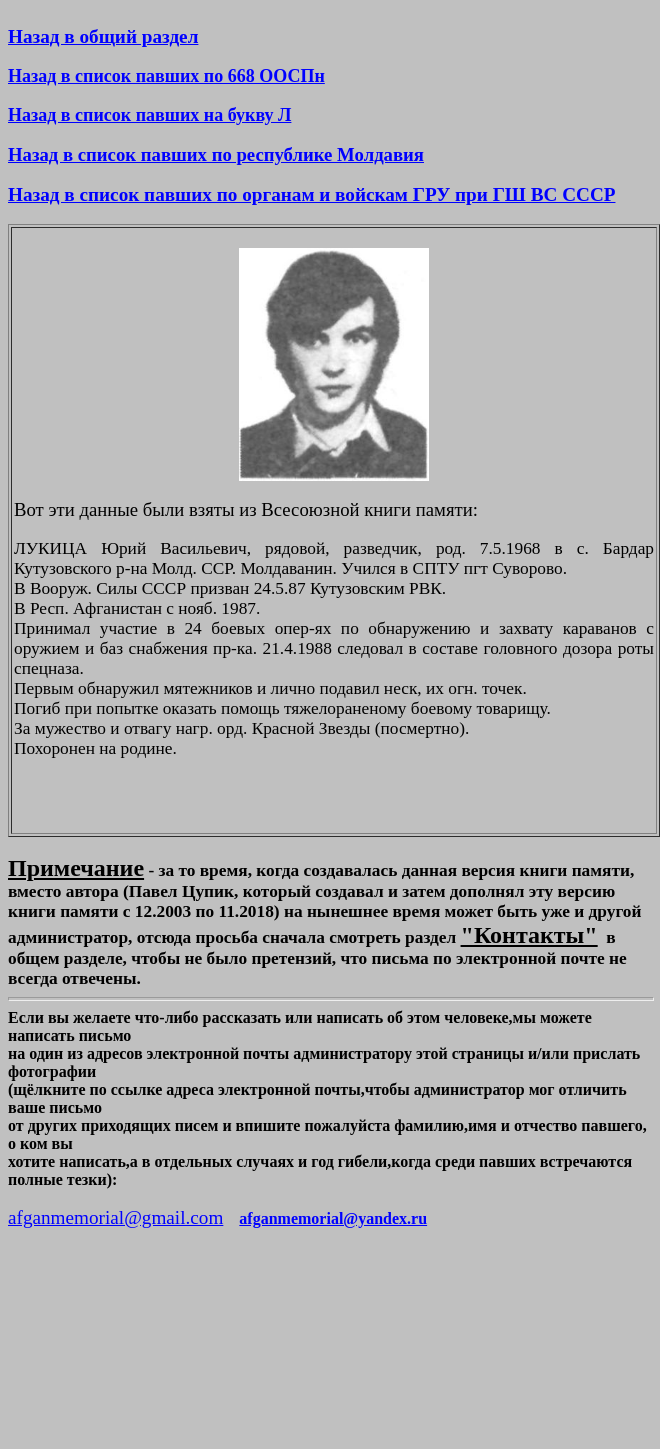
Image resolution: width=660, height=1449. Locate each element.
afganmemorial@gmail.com (115, 1217)
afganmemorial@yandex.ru (333, 1218)
